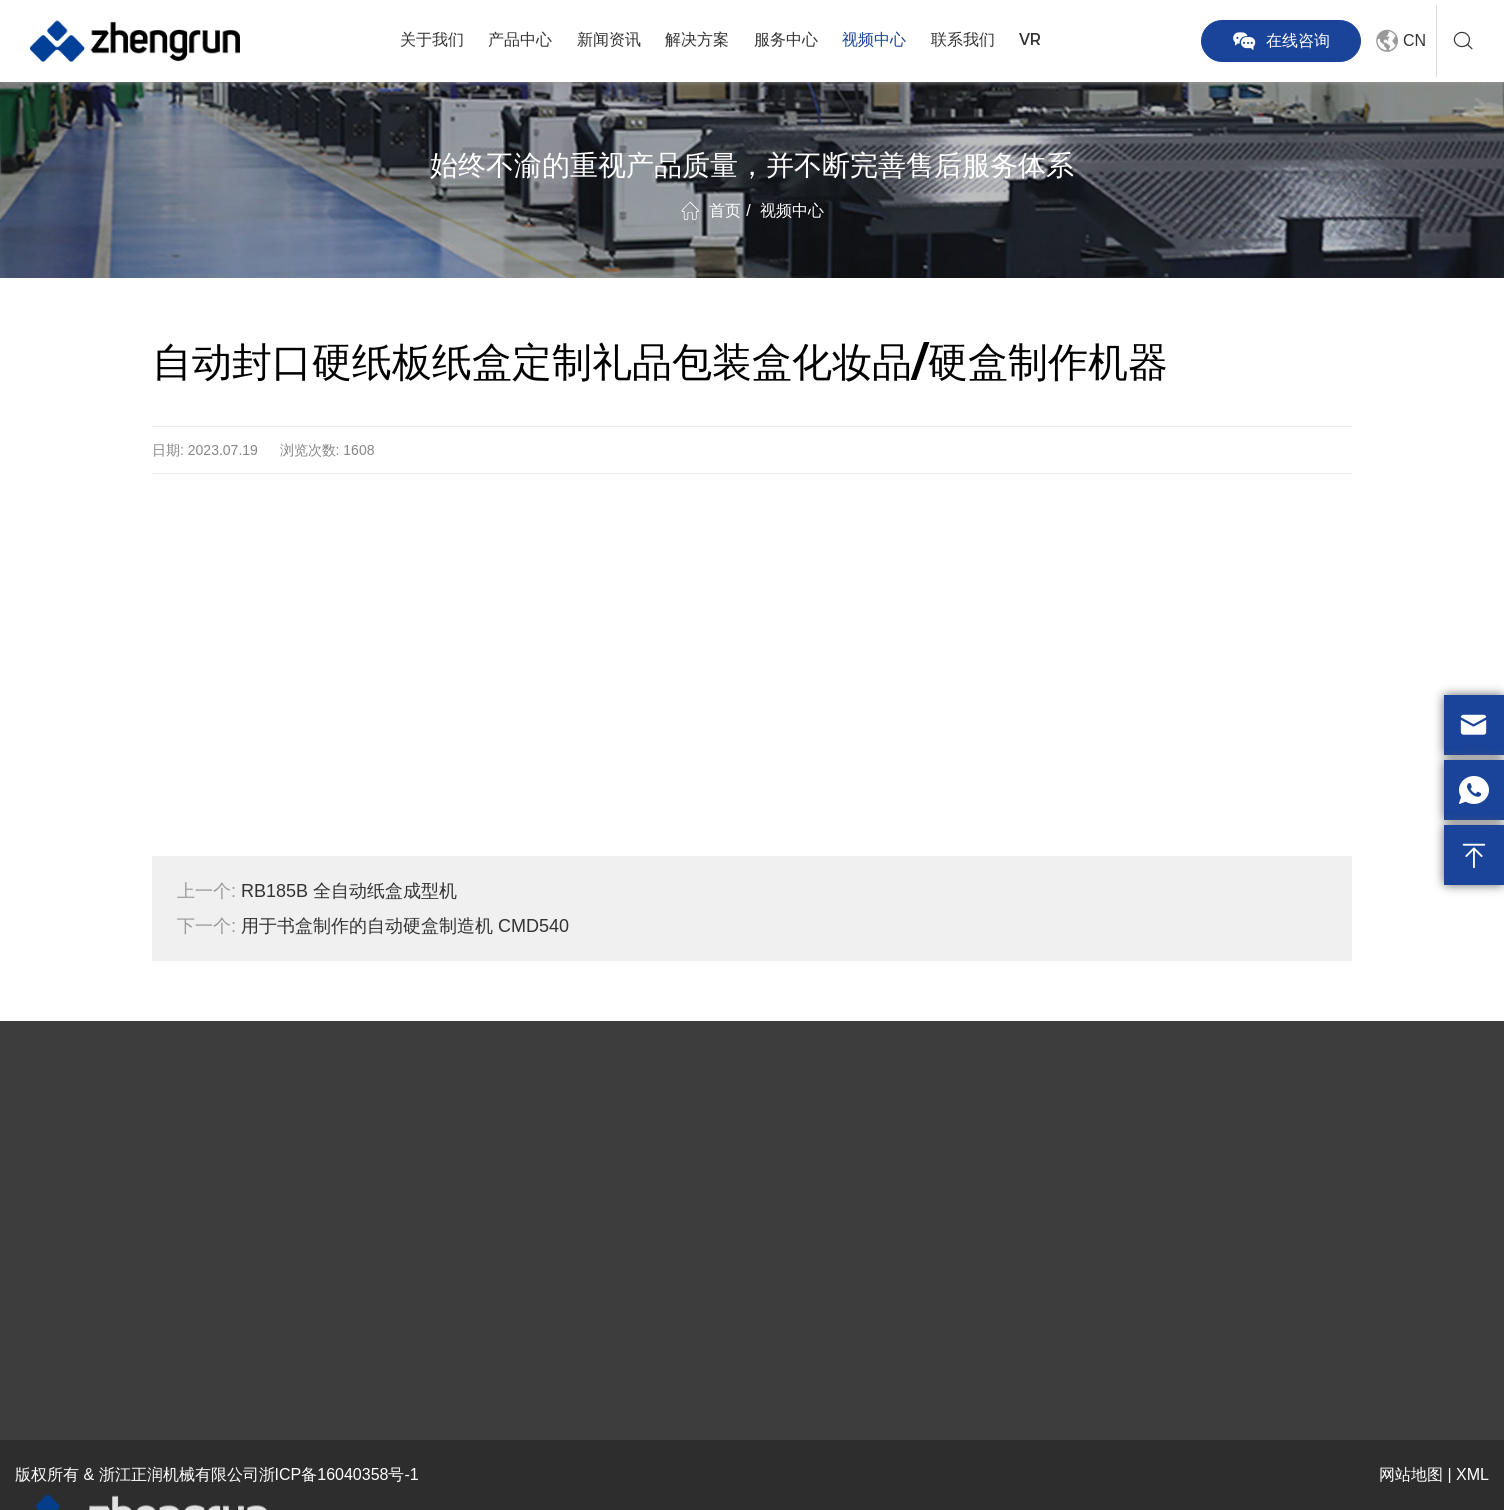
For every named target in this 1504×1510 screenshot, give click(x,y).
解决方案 (697, 39)
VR (1030, 39)
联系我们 (963, 39)
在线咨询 (1281, 41)
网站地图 (1411, 1474)
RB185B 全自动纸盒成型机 (317, 891)
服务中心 (786, 39)
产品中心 (520, 39)
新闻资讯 (609, 39)
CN (1398, 41)
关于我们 (432, 39)
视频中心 (874, 39)
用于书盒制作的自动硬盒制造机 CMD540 (373, 926)
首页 (725, 210)
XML (1472, 1474)
